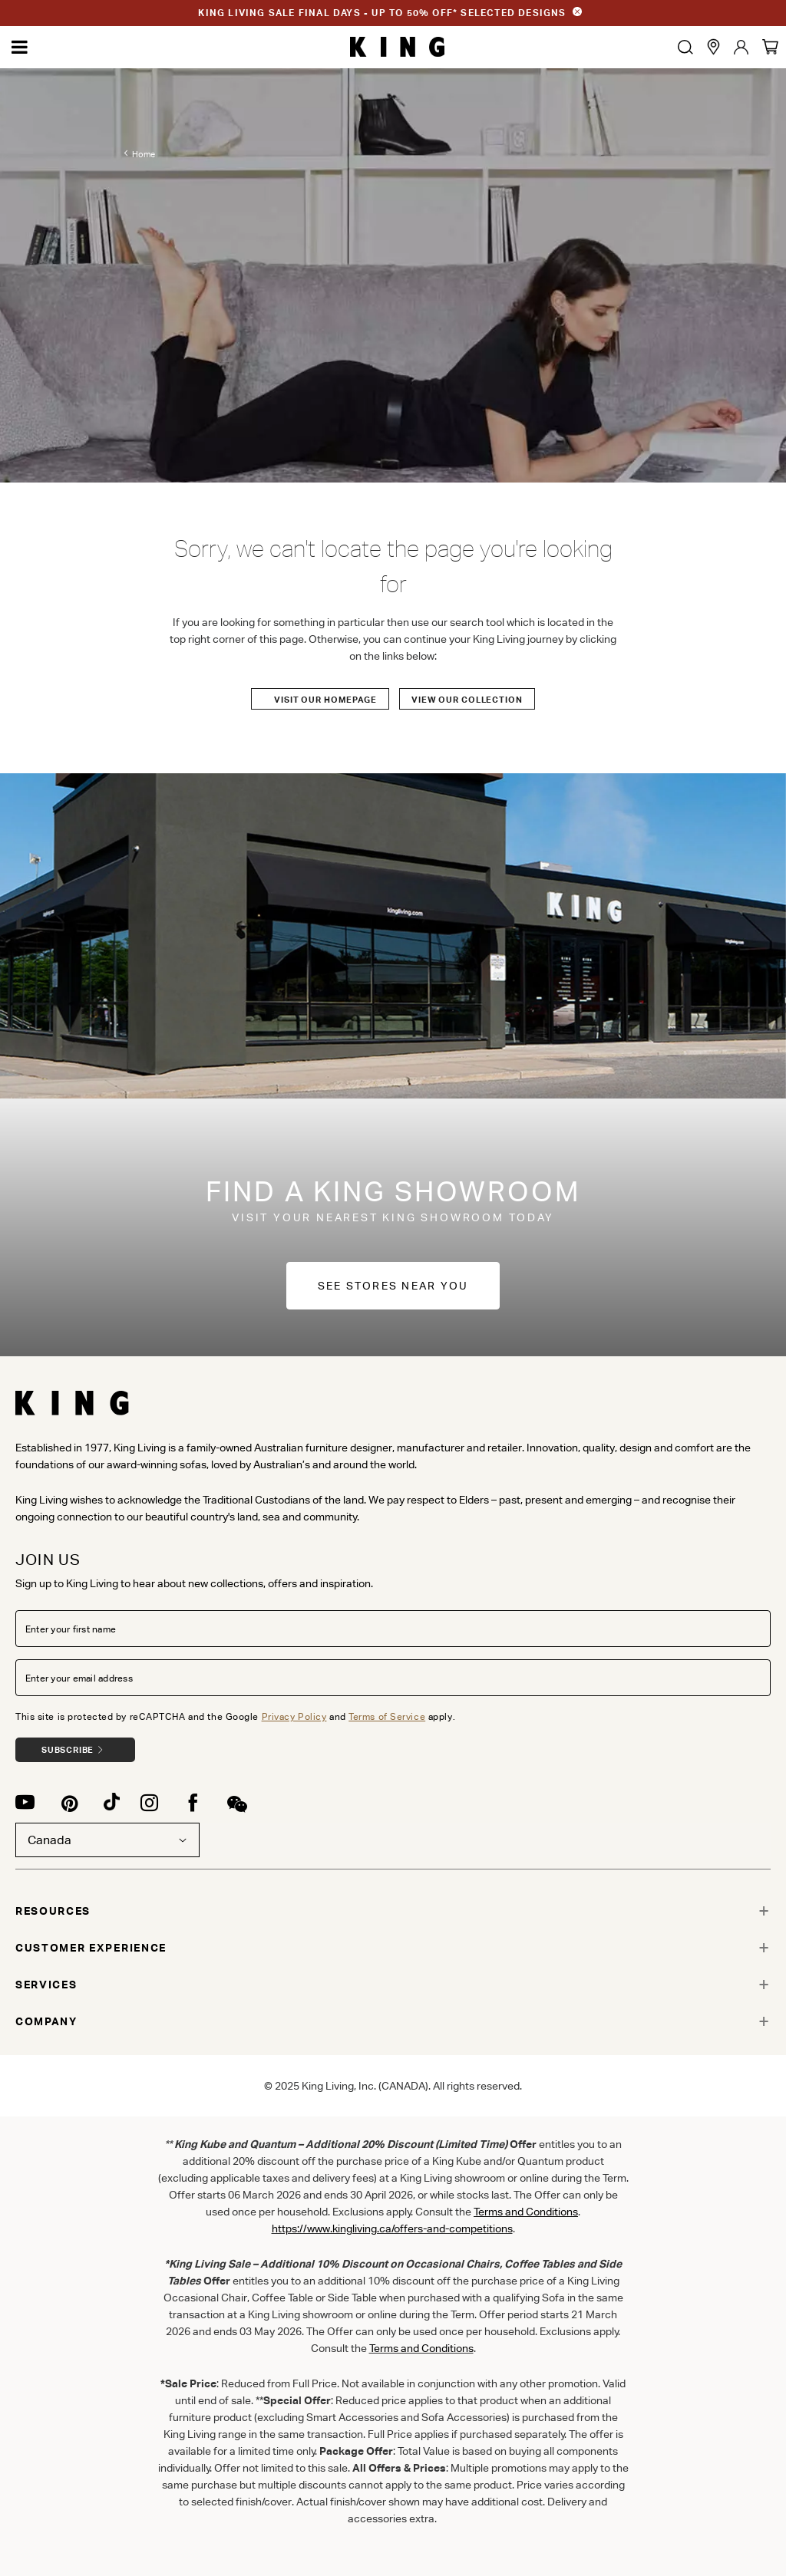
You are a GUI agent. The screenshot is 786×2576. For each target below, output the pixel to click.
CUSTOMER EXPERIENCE (91, 1948)
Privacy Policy (294, 1716)
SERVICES (46, 1984)
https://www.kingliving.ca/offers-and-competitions (392, 2228)
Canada (107, 1840)
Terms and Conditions (421, 2348)
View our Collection (467, 699)
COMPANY (46, 2021)
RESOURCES (53, 1911)
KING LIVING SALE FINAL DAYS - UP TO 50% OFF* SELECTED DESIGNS (382, 12)
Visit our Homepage (325, 699)
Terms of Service (386, 1716)
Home (143, 154)
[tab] (393, 1910)
